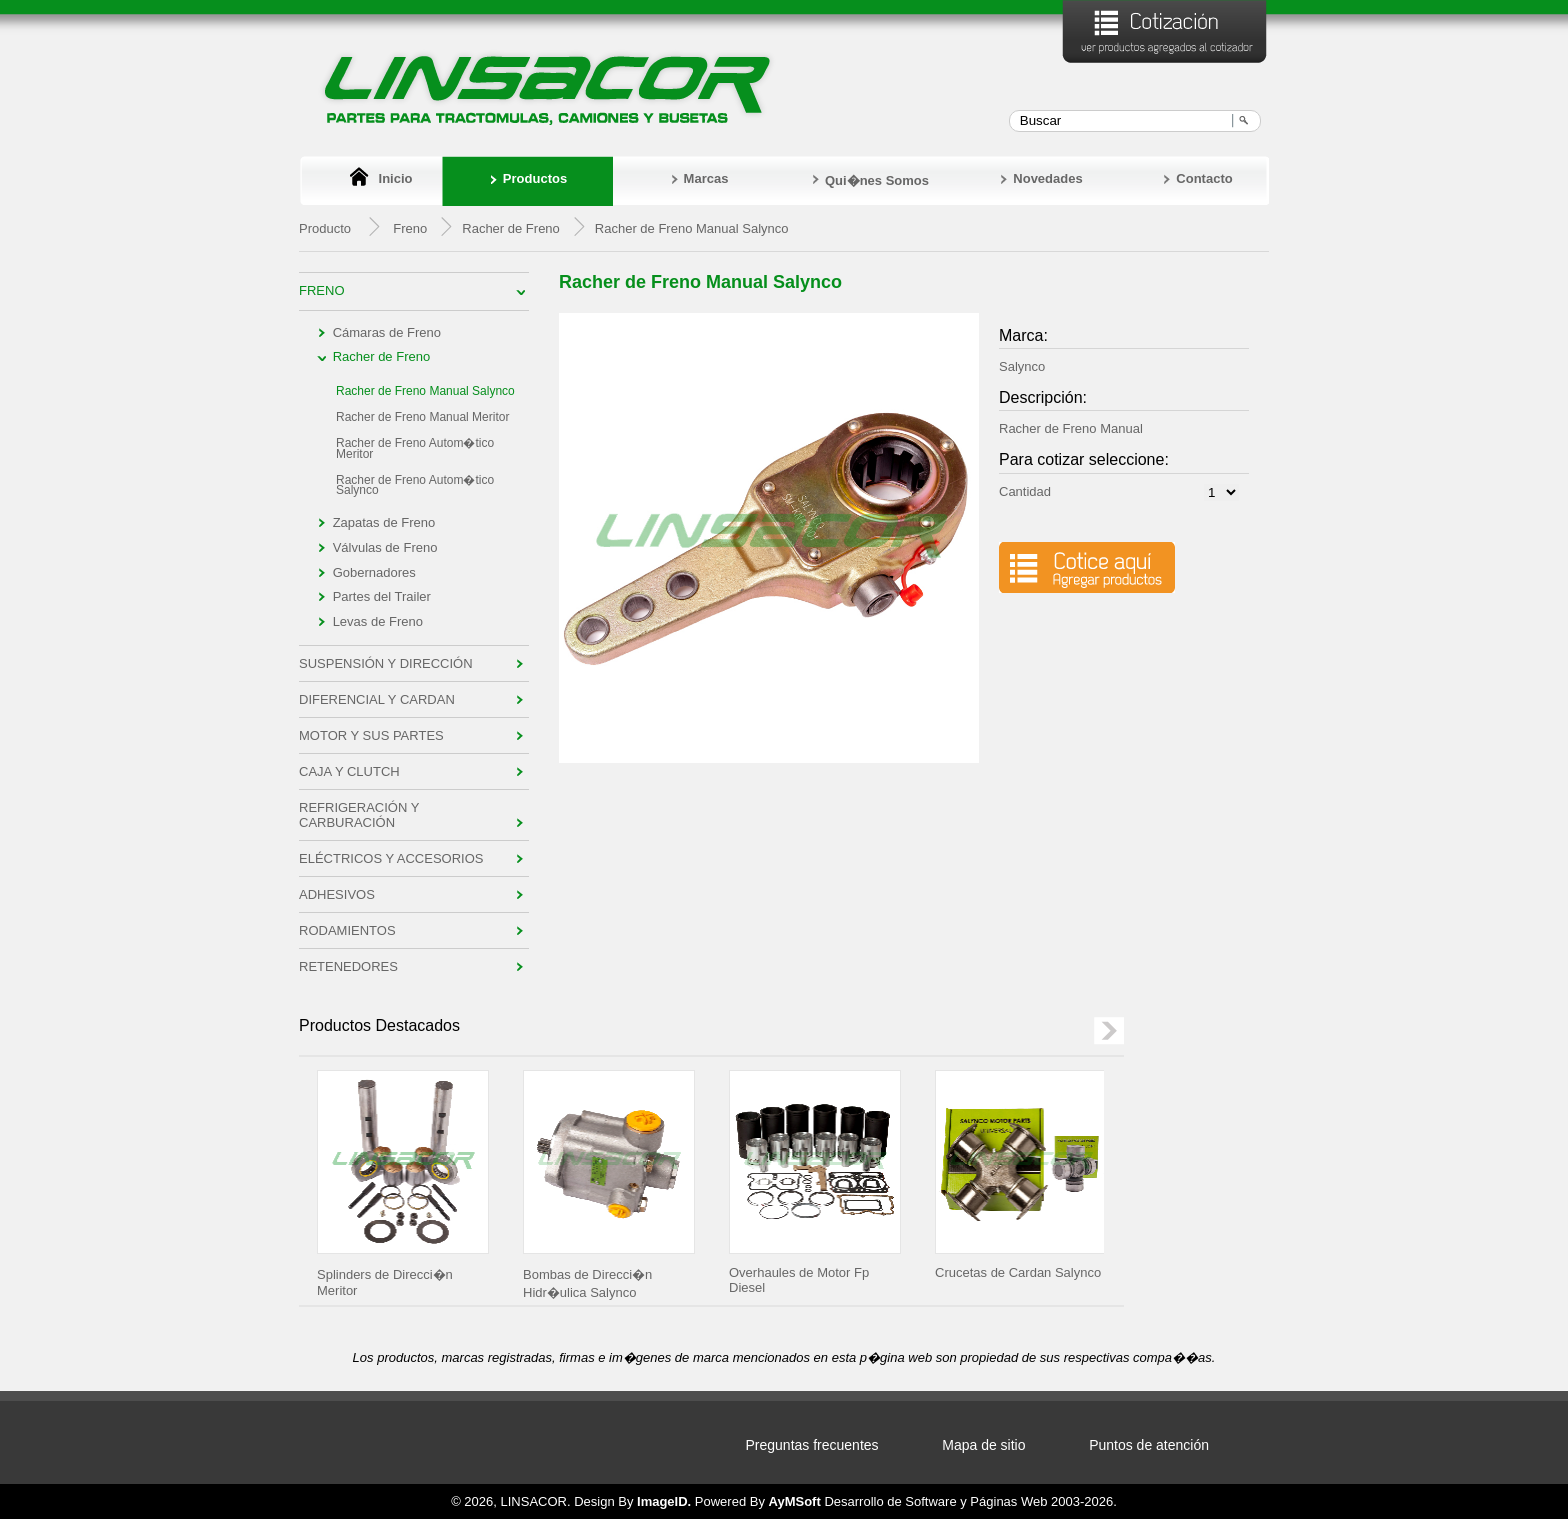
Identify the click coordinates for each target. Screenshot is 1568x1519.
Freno (410, 228)
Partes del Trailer (382, 596)
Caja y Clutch (349, 771)
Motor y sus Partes (371, 735)
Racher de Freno (382, 356)
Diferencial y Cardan (377, 699)
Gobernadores (374, 572)
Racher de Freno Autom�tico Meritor (415, 448)
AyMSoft (795, 1501)
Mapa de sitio (983, 1445)
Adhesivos (337, 894)
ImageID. (664, 1501)
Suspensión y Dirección (386, 663)
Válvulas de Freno (385, 547)
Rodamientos (347, 930)
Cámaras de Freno (387, 332)
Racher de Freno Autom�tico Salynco (415, 485)
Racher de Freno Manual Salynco (425, 391)
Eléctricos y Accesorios (391, 858)
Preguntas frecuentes (812, 1445)
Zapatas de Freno (384, 522)
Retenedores (348, 966)
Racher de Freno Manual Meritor (422, 417)
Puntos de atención (1149, 1445)
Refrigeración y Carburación (359, 815)
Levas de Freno (378, 621)
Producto (325, 228)
